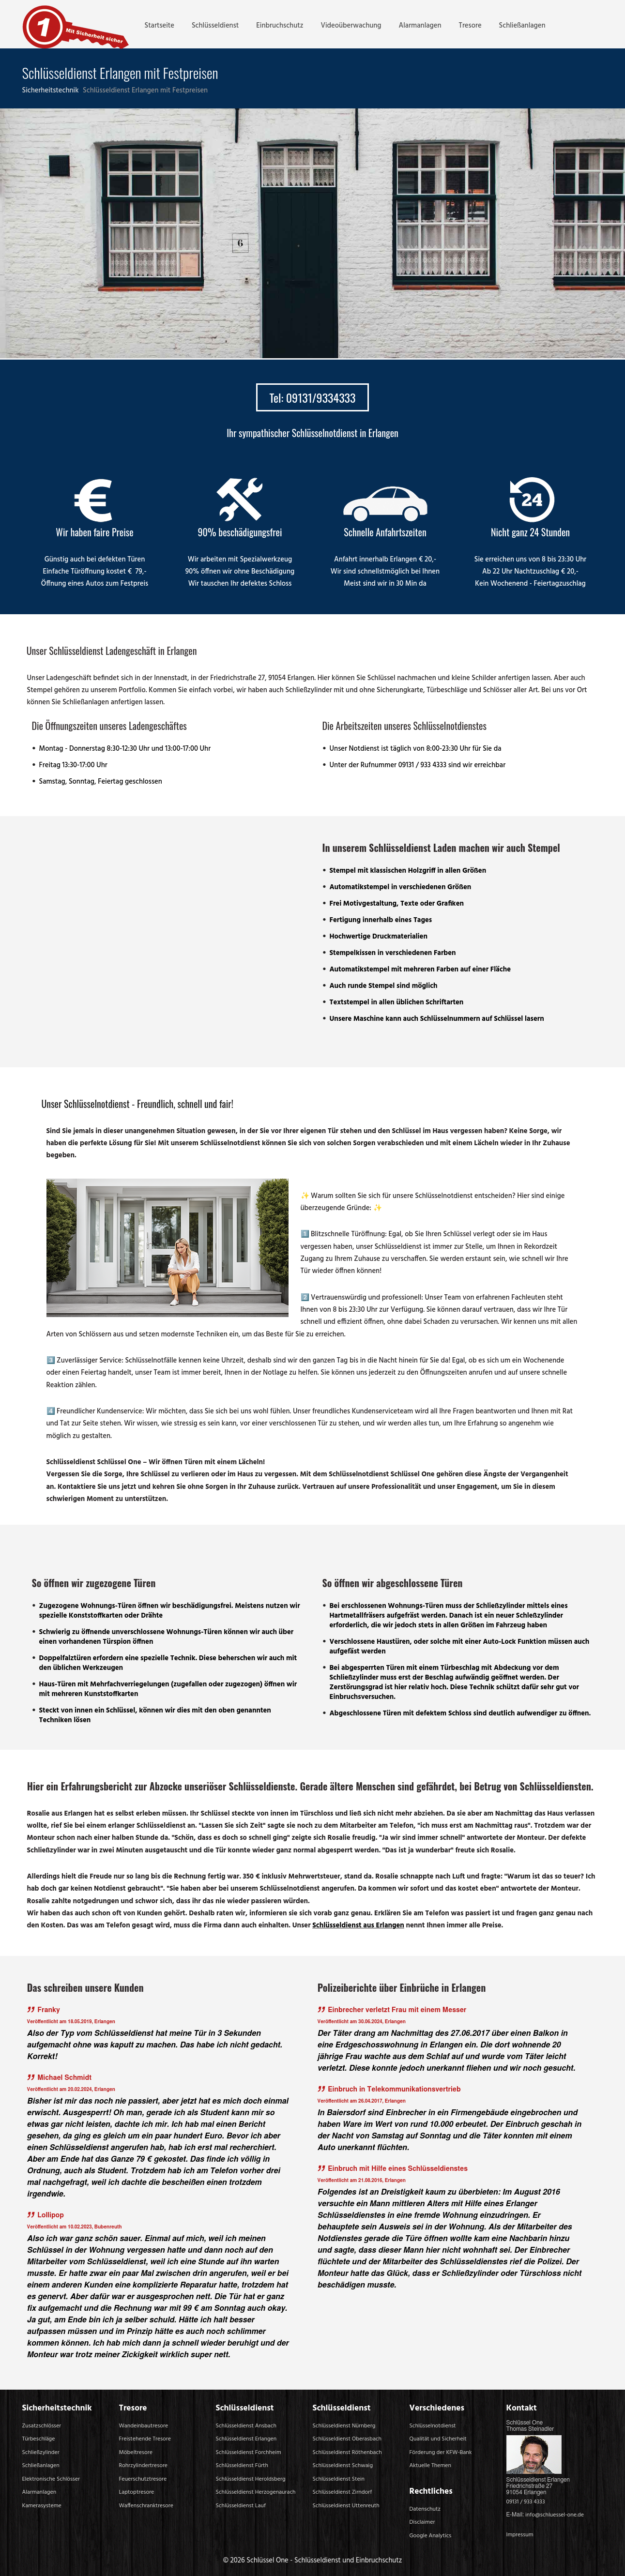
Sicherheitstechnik (51, 90)
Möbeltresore (135, 2452)
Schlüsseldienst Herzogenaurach (256, 2492)
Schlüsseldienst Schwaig (343, 2465)
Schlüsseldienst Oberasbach (347, 2439)
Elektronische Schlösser (51, 2479)
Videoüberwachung (351, 25)
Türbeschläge (38, 2439)
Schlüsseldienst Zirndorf (342, 2492)
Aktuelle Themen (431, 2465)
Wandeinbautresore (143, 2426)
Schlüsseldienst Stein (339, 2479)
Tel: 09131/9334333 (312, 397)
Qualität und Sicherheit (438, 2439)
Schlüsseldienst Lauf (241, 2506)
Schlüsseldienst (215, 25)
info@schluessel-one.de (554, 2515)
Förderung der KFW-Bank (441, 2452)
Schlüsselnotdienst (433, 2426)
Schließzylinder (41, 2452)
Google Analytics (431, 2536)
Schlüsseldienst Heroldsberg (251, 2479)
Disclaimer (422, 2522)
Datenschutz (425, 2509)
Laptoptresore (136, 2492)
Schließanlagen (522, 25)
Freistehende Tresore (145, 2439)
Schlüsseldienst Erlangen (246, 2439)
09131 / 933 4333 (525, 2502)
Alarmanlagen (420, 25)
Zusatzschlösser (41, 2426)
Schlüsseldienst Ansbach (246, 2426)
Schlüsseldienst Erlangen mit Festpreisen (145, 90)
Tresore (470, 25)
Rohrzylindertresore (143, 2465)
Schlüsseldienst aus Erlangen (358, 1925)
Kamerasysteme (41, 2506)
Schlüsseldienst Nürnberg (344, 2426)
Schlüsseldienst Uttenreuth (346, 2506)
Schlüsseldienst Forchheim (248, 2452)
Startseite (159, 25)
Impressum (520, 2535)
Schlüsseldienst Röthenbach (347, 2452)
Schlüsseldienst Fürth (242, 2465)
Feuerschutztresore (143, 2479)
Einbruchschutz (279, 25)
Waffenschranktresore (146, 2506)
